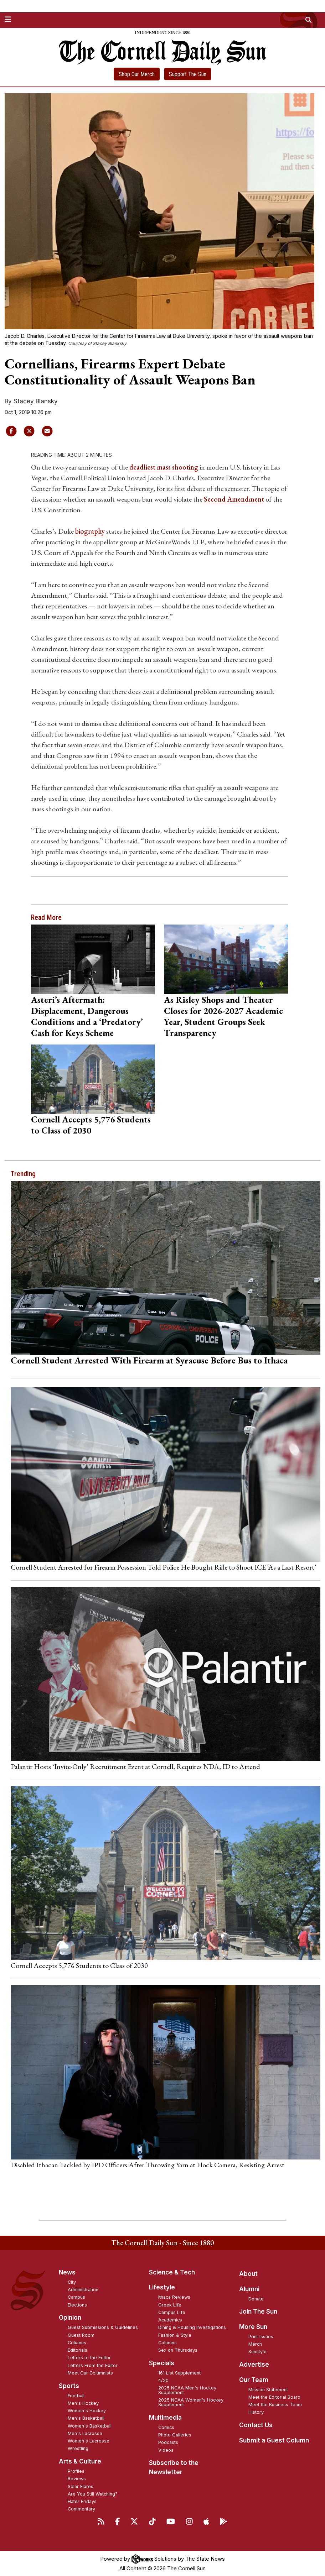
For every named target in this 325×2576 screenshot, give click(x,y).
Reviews (77, 2478)
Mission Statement (268, 2389)
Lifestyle (162, 2287)
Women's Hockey (87, 2410)
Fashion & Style (174, 2335)
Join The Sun (258, 2311)
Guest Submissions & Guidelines (103, 2327)
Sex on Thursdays (177, 2350)
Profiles (76, 2471)
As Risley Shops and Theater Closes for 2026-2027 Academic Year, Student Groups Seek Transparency (223, 1016)
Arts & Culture (80, 2461)
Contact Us (256, 2425)
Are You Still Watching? (93, 2494)
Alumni (249, 2289)
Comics (166, 2427)
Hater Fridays (82, 2501)
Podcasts (168, 2442)
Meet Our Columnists (90, 2373)
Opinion (70, 2317)
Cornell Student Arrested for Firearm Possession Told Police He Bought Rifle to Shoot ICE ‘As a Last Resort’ (163, 1567)
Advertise (254, 2364)
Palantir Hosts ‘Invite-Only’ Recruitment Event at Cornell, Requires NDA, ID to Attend (135, 1766)
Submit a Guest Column (274, 2440)
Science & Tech (172, 2272)
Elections (77, 2305)
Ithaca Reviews (174, 2297)
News (67, 2272)
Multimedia (165, 2417)
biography (90, 531)
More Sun (253, 2326)
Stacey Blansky (36, 401)
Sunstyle (257, 2351)
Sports (69, 2385)
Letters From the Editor (93, 2365)
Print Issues (260, 2336)
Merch (255, 2344)
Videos (166, 2450)
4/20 (163, 2380)
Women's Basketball (90, 2426)
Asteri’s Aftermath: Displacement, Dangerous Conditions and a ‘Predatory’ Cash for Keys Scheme (87, 1016)
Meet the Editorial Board (274, 2397)
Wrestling (78, 2448)
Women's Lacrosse (88, 2441)
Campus (76, 2297)
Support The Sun (187, 74)
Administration (83, 2289)
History (256, 2412)
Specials (161, 2363)
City (72, 2282)
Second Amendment (233, 499)
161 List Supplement (179, 2373)
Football (76, 2395)
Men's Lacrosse (85, 2433)
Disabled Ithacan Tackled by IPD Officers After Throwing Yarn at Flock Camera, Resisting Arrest (147, 2164)
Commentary (81, 2509)
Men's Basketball (86, 2418)
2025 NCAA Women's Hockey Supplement (190, 2402)
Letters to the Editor (89, 2357)
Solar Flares (80, 2486)
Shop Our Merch (137, 74)
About (248, 2273)
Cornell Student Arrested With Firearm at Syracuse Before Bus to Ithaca (149, 1360)
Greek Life (169, 2305)
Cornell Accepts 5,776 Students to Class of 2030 (91, 1125)
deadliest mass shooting (163, 467)
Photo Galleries (174, 2435)
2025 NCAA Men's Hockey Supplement (187, 2390)
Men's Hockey (83, 2403)
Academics (170, 2320)
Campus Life (171, 2312)
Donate (256, 2299)
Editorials (77, 2350)
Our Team (253, 2379)
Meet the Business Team (275, 2404)
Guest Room (81, 2335)
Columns (77, 2342)
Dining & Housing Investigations (192, 2327)
